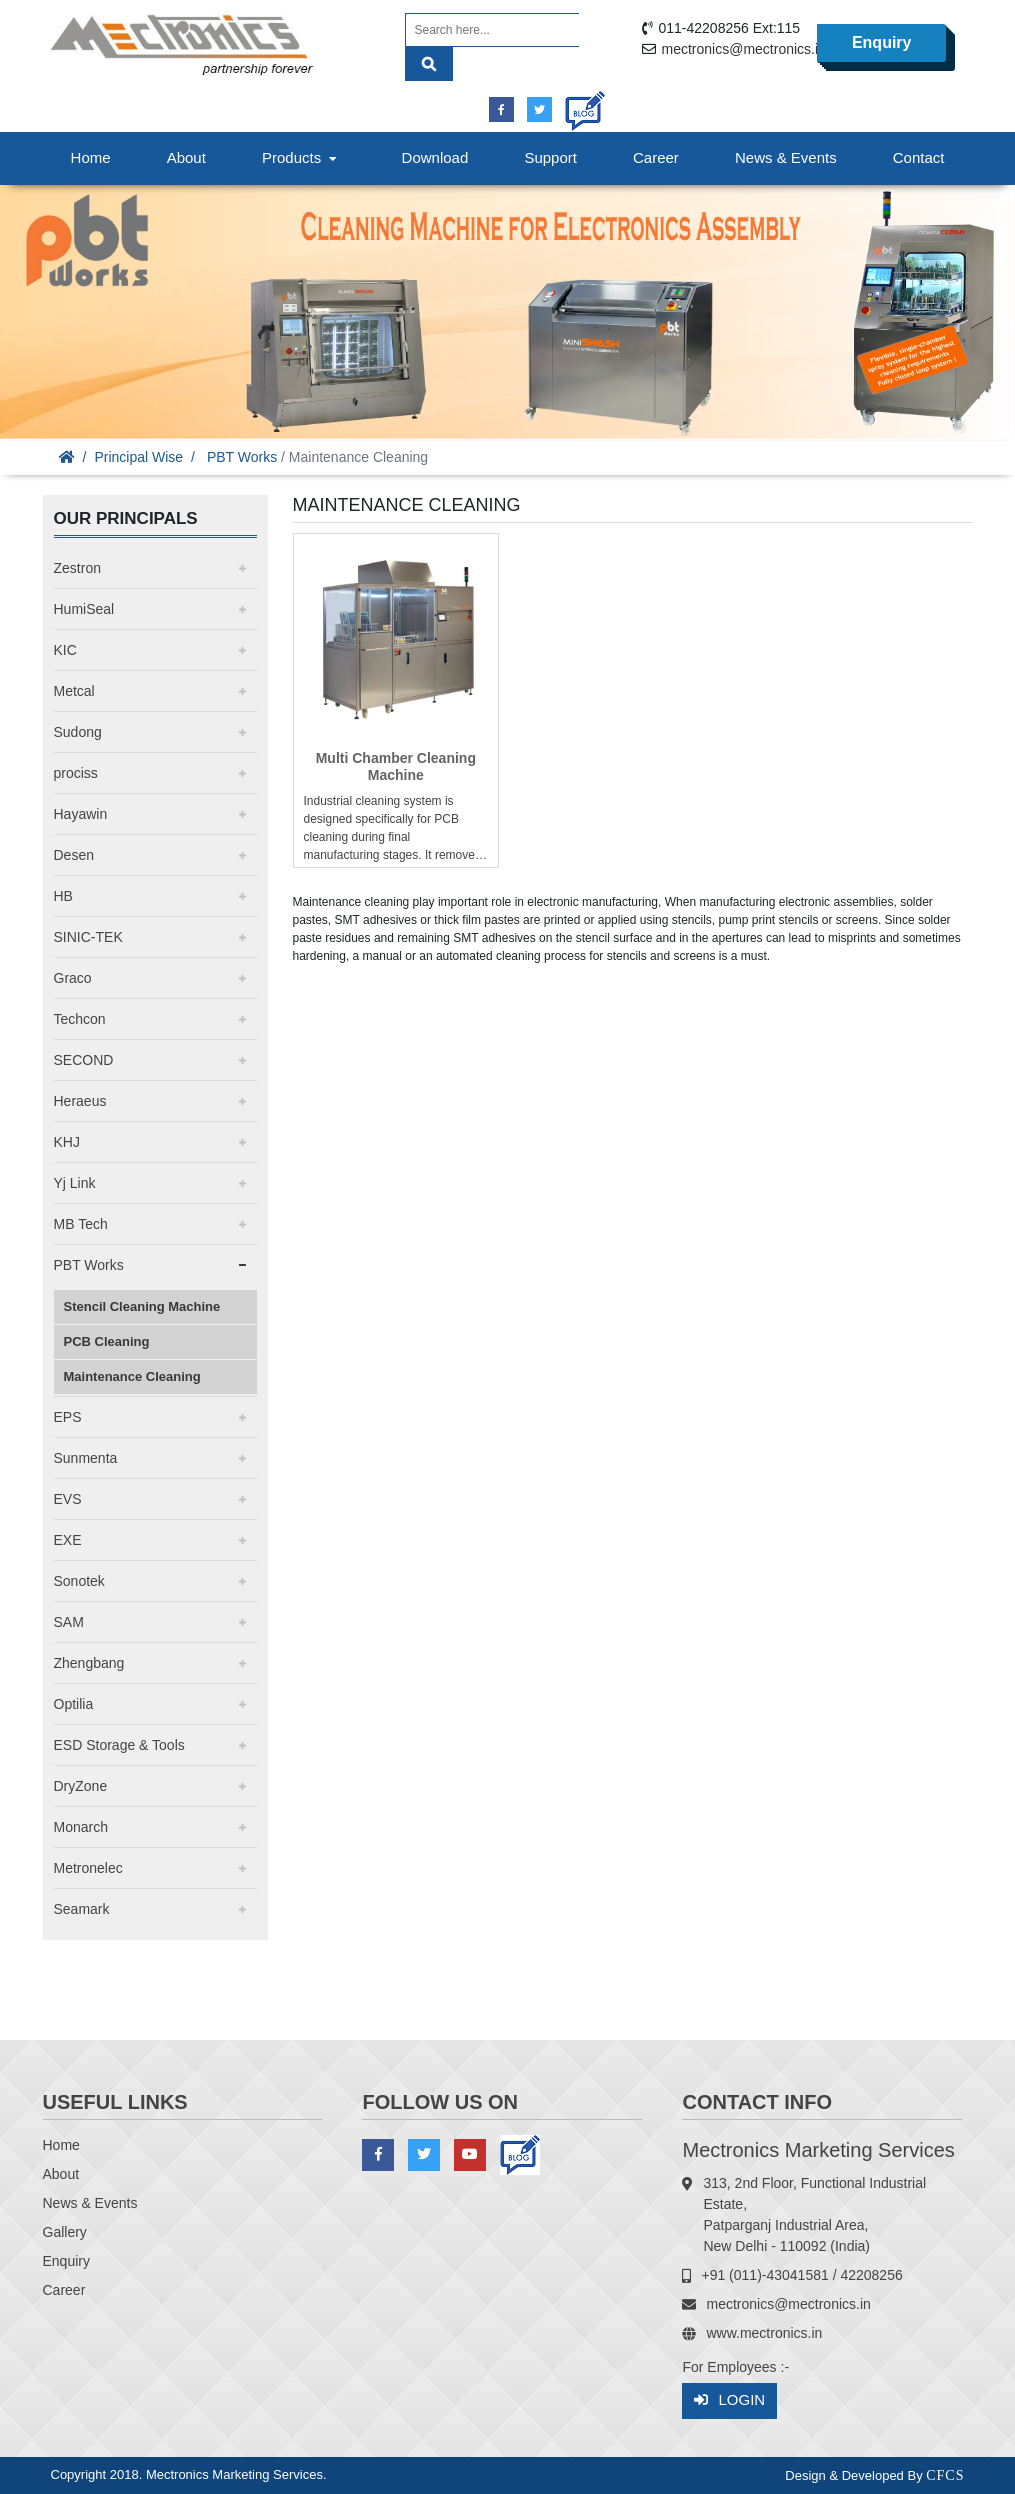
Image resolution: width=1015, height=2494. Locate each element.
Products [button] (302, 157)
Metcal (74, 691)
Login (729, 2400)
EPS (68, 1417)
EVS (68, 1499)
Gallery (65, 2232)
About (186, 157)
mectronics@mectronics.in (743, 49)
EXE (68, 1540)
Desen (74, 855)
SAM (69, 1622)
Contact (919, 157)
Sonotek (79, 1581)
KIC (65, 650)
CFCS (945, 2475)
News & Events (786, 157)
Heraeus (80, 1101)
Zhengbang (89, 1663)
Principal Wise (138, 457)
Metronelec (88, 1868)
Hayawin (81, 814)
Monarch (81, 1827)
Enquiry (882, 42)
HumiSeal (84, 609)
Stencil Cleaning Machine (142, 1306)
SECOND (84, 1060)
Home (91, 157)
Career (656, 157)
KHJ (67, 1142)
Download (435, 157)
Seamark (82, 1909)
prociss (76, 773)
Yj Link (75, 1183)
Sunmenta (86, 1458)
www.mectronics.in (764, 2333)
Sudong (78, 732)
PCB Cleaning (107, 1341)
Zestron (77, 568)
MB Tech (81, 1224)
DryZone (81, 1786)
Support (550, 157)
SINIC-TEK (88, 937)
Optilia (74, 1704)
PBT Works (242, 457)
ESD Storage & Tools (119, 1745)
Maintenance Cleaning (132, 1376)
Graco (73, 978)
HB (63, 896)
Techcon (80, 1019)
